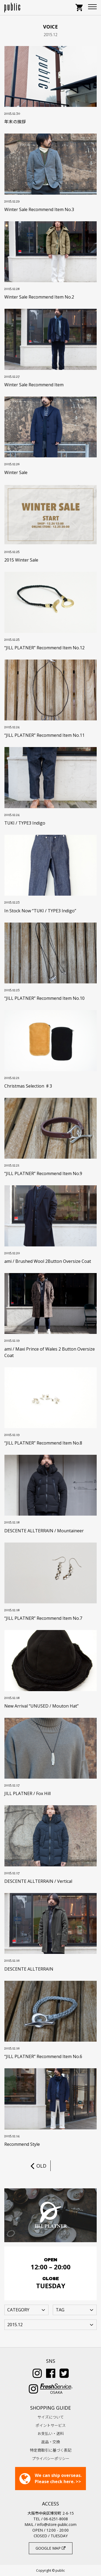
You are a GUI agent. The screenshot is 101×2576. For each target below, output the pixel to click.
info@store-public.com (56, 2524)
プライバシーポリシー (50, 2458)
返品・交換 (50, 2441)
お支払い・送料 (50, 2433)
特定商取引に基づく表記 (50, 2450)
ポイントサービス (51, 2425)
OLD (38, 2166)
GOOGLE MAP (50, 2548)
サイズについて (50, 2417)
